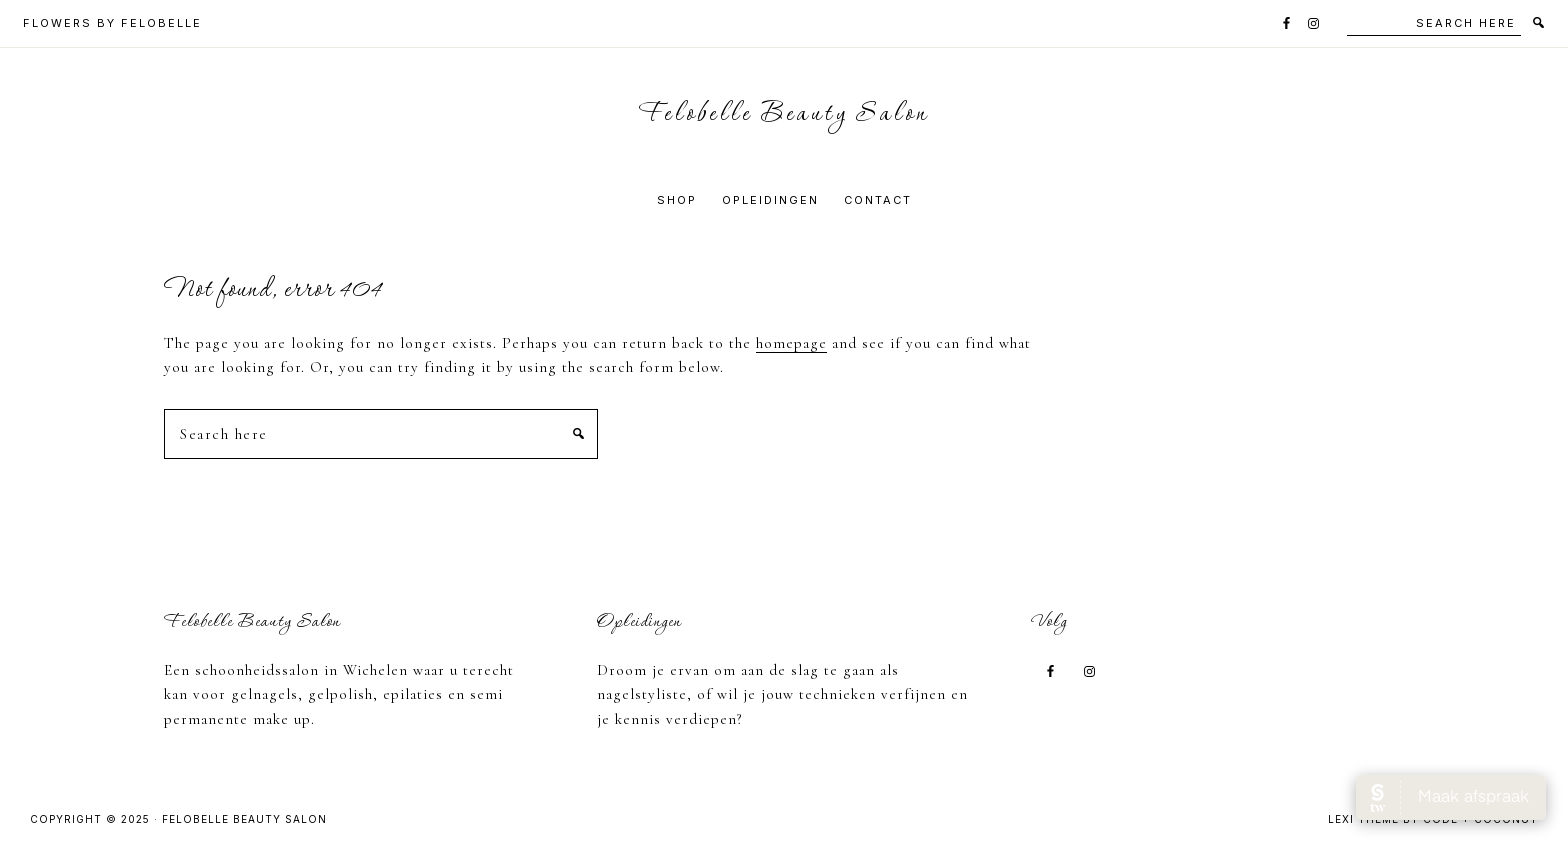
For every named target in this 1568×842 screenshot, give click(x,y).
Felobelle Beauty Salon (784, 114)
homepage (791, 343)
